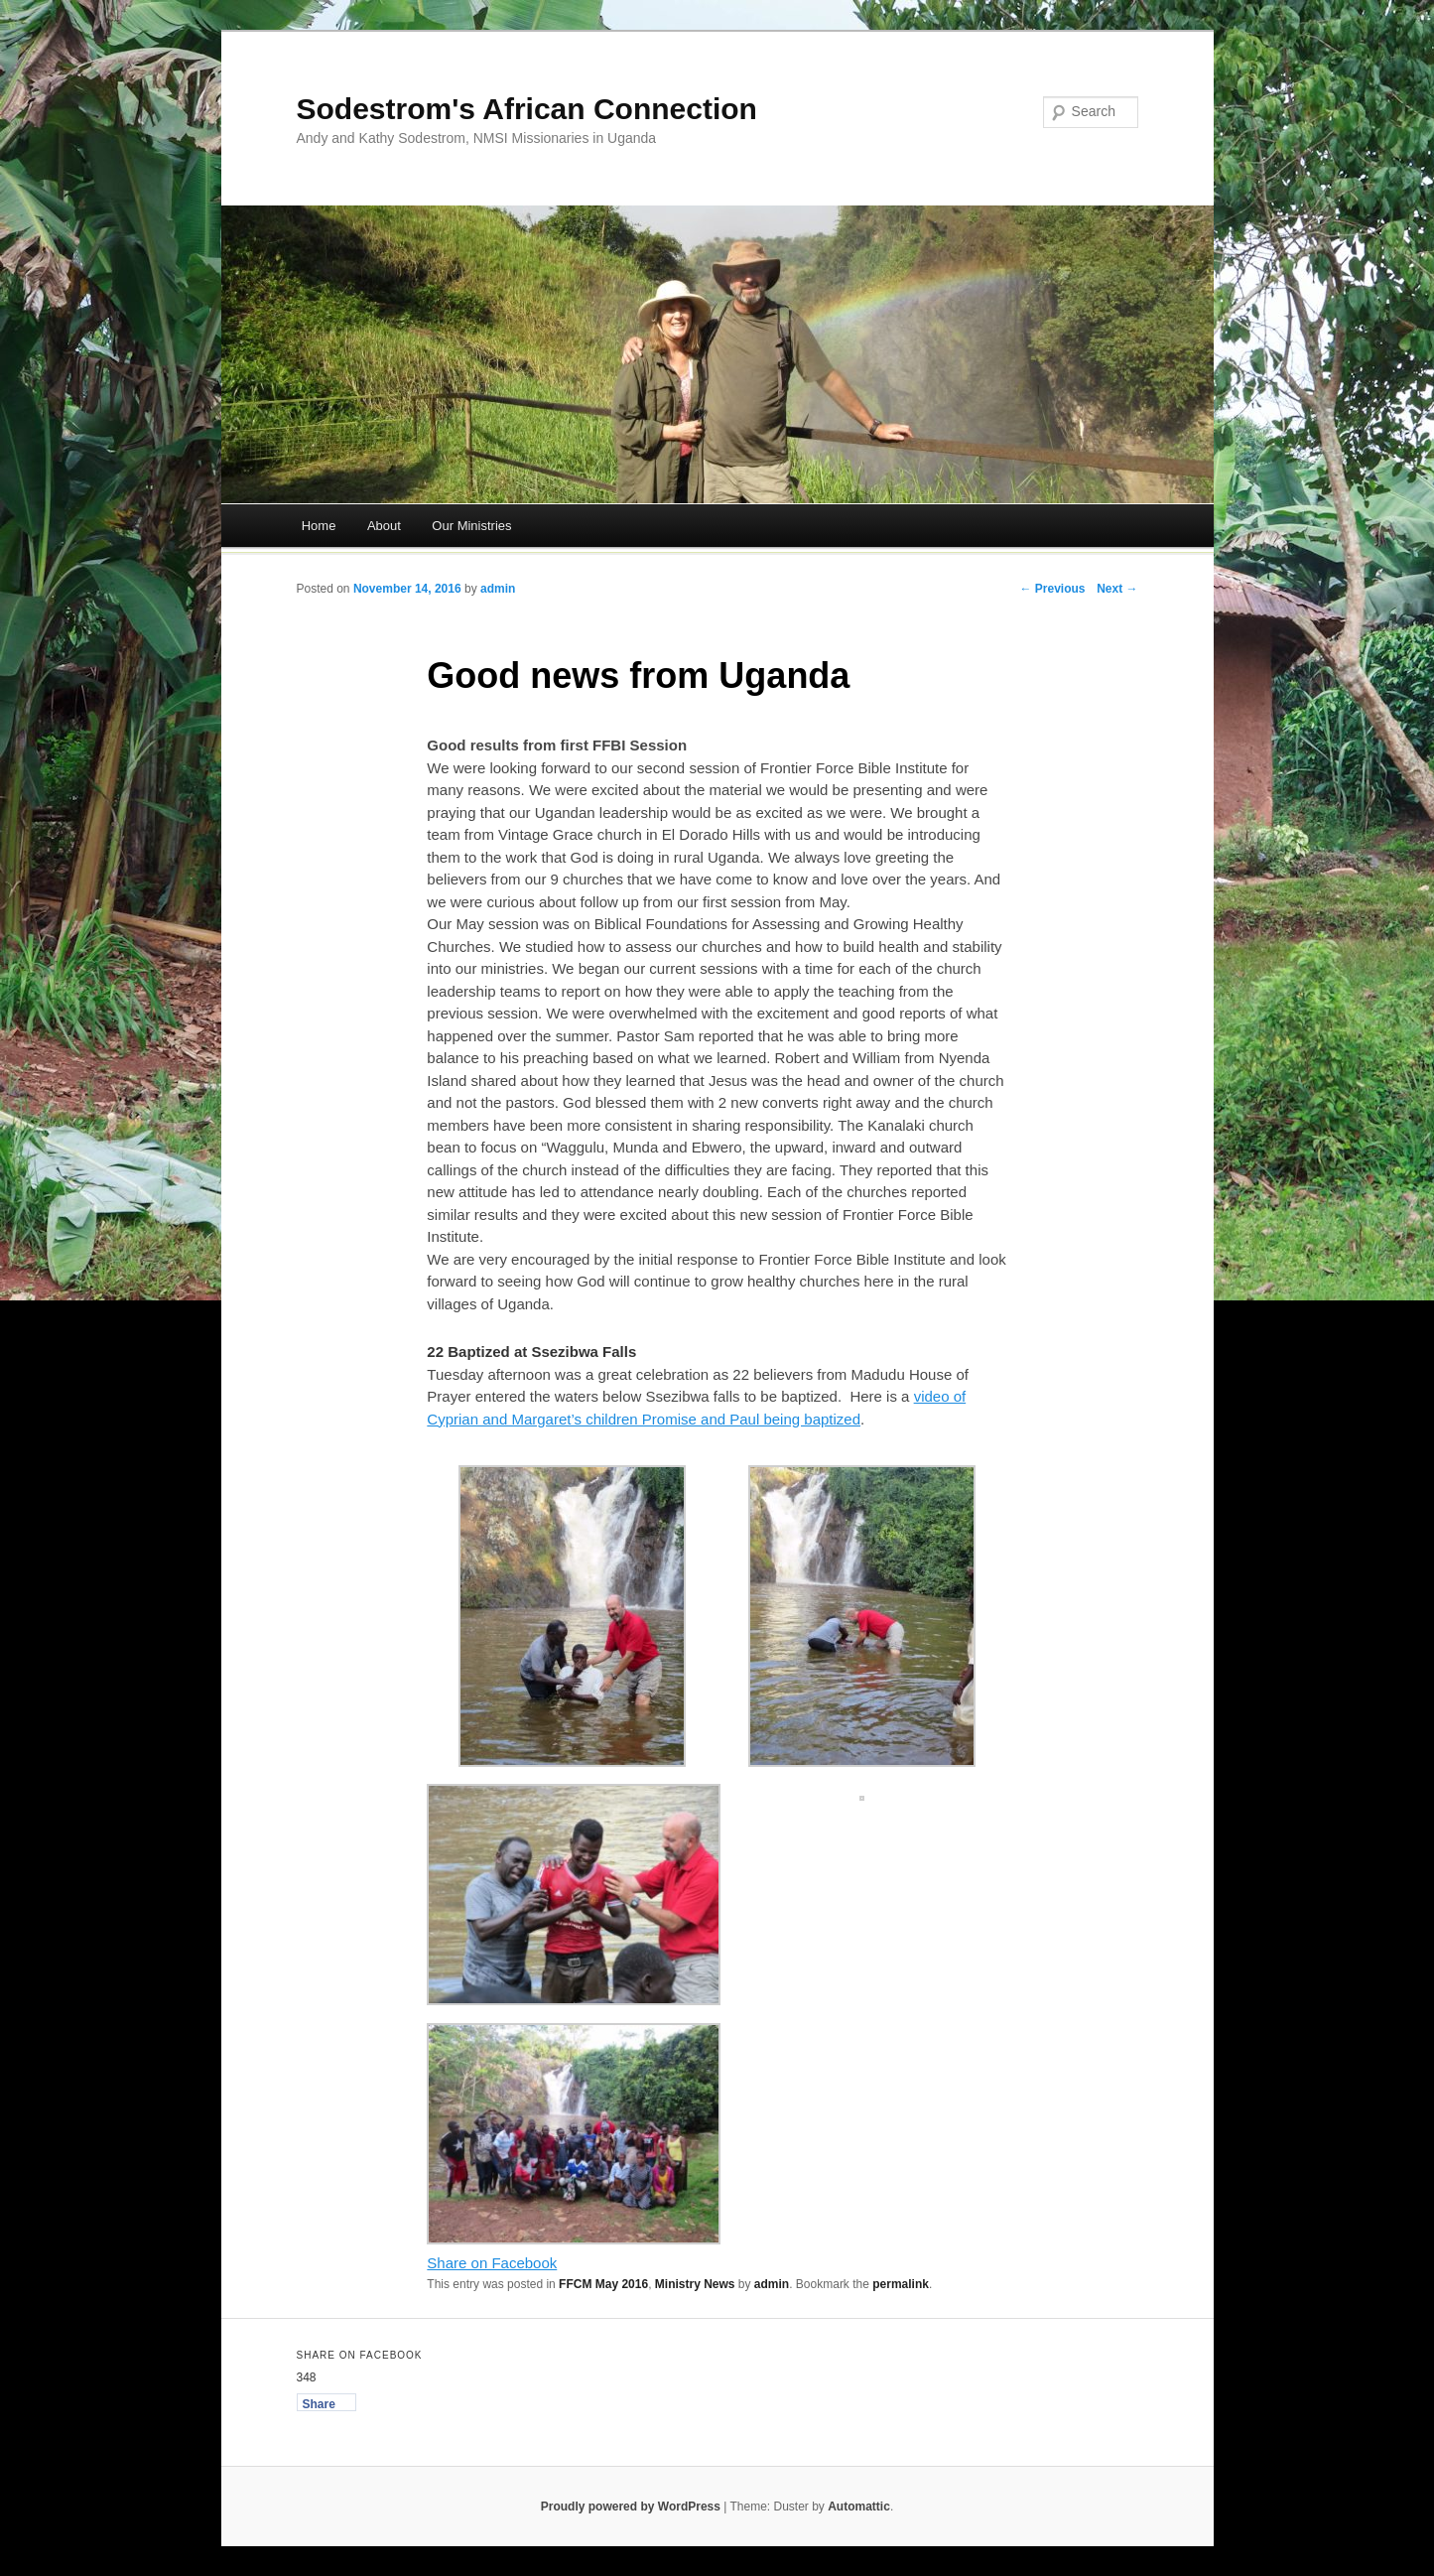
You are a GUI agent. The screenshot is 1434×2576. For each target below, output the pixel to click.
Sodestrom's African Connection (527, 108)
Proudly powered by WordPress (630, 2506)
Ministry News (695, 2284)
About (384, 525)
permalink (900, 2284)
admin (497, 589)
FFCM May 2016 (603, 2284)
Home (319, 525)
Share (319, 2404)
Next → (1117, 589)
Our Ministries (471, 525)
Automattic (859, 2506)
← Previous (1052, 589)
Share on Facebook (492, 2262)
